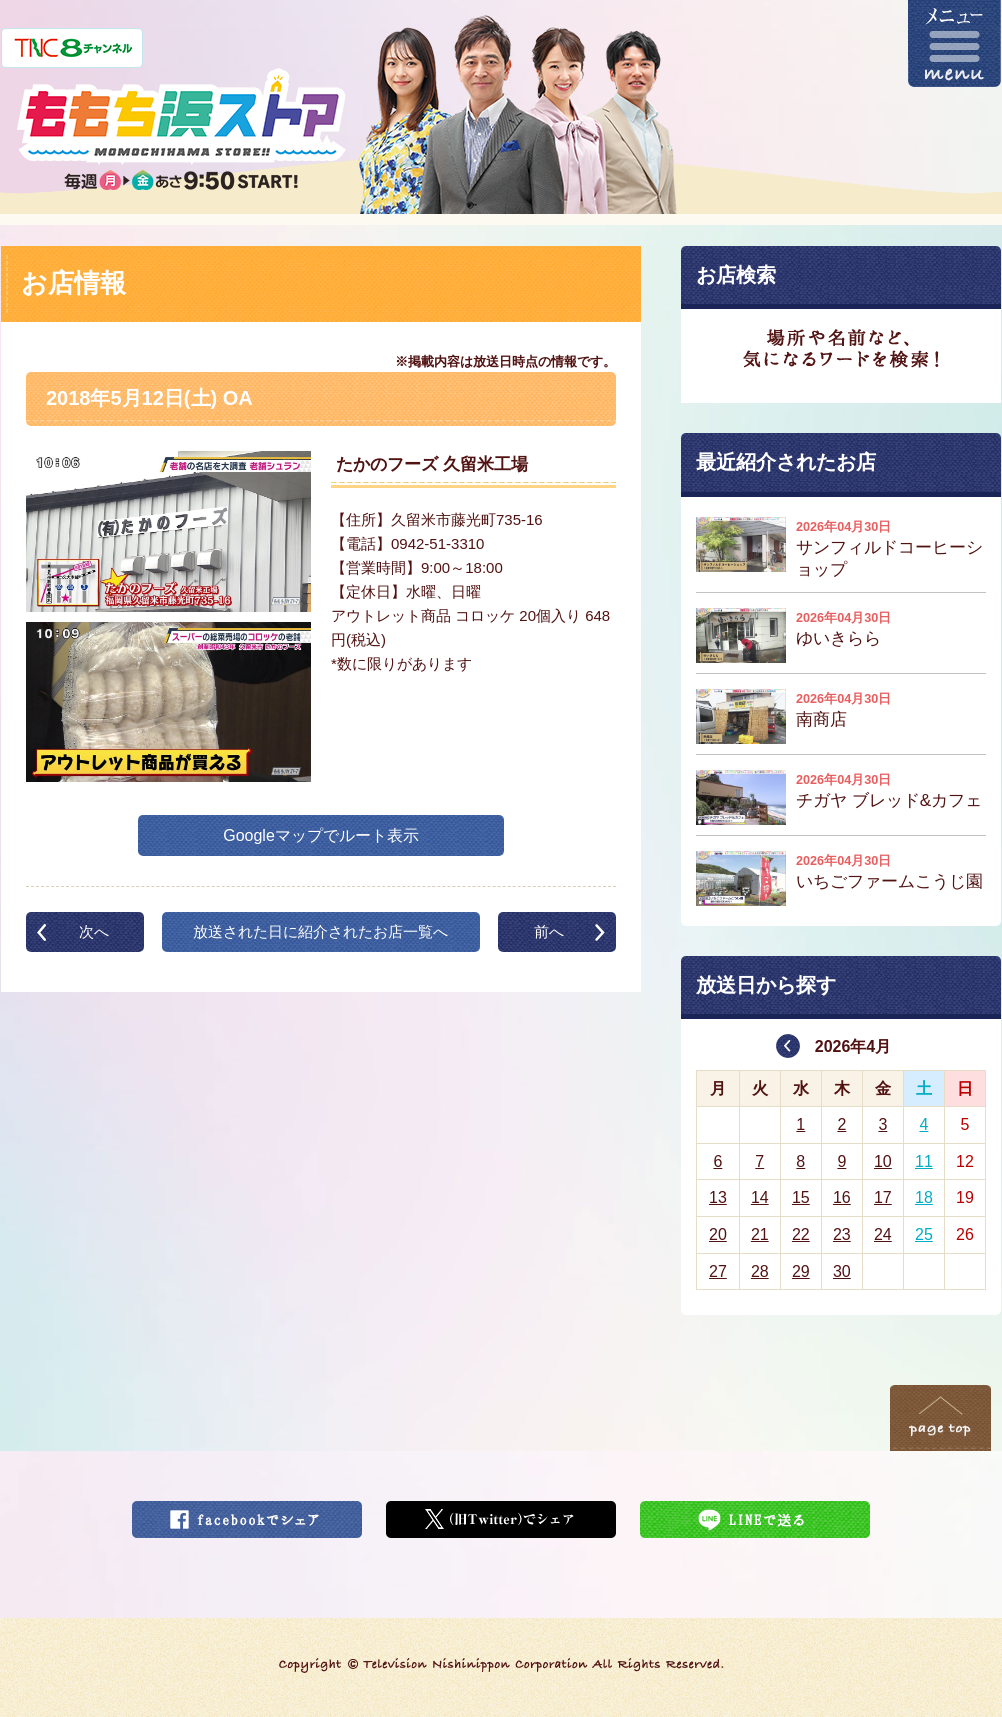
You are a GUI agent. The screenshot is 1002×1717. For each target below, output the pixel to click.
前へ (549, 931)
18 (924, 1197)
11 (924, 1161)
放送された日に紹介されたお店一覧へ (320, 931)
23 (842, 1234)
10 (883, 1161)
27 (718, 1271)
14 (760, 1197)
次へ (94, 931)
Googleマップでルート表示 (321, 835)
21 (760, 1234)
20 (718, 1234)
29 (801, 1271)
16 (842, 1197)
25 (924, 1234)
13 (718, 1197)
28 (760, 1271)
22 (801, 1234)
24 (883, 1234)
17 (883, 1197)
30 (842, 1271)
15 (801, 1197)
